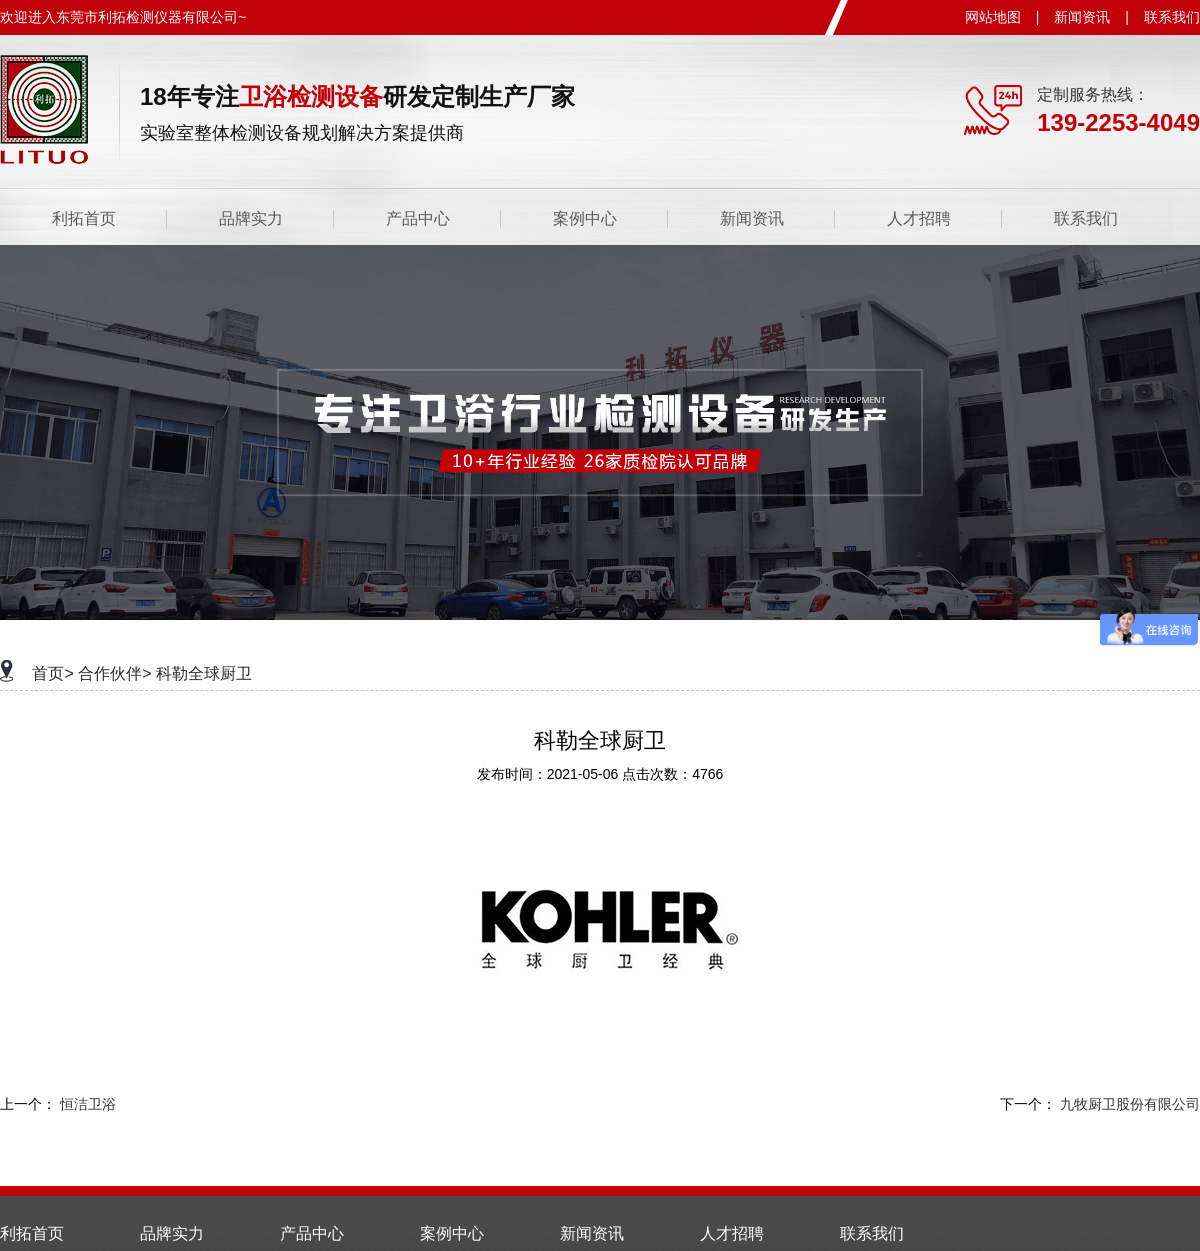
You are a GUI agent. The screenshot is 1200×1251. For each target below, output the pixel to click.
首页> (52, 673)
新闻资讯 (1082, 17)
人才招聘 (919, 218)
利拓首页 (84, 218)
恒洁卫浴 (88, 1104)
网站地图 (993, 17)
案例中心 (585, 218)
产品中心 (418, 218)
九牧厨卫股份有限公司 (1130, 1104)
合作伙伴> (114, 673)
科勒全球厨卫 (204, 673)
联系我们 (1172, 17)
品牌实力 (251, 218)
